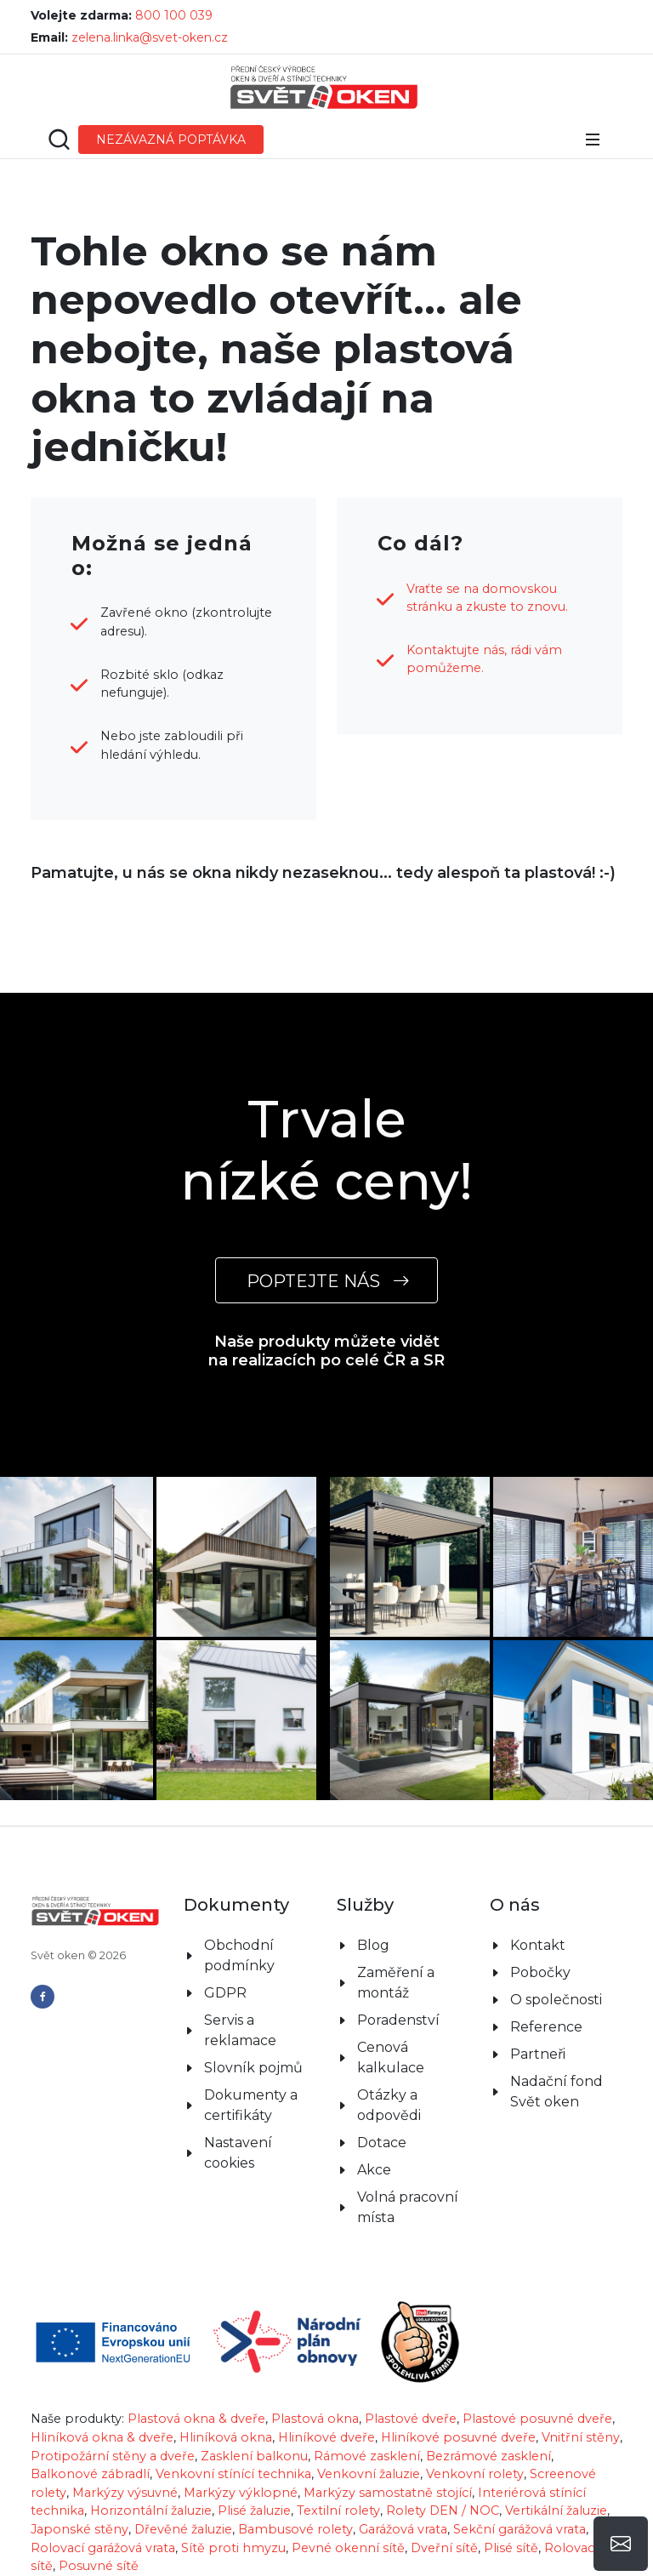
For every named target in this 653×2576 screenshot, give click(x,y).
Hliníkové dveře (326, 2437)
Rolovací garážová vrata (103, 2548)
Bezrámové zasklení (488, 2456)
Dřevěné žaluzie (183, 2529)
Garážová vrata (403, 2529)
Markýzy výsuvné (125, 2492)
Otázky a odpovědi (389, 2105)
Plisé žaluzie (254, 2510)
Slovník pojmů (253, 2068)
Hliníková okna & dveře (102, 2437)
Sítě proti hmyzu (233, 2548)
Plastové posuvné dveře (537, 2418)
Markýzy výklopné (241, 2492)
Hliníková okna (225, 2437)
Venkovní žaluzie (368, 2474)
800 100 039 (174, 15)
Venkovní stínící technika (233, 2474)
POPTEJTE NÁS (326, 1281)
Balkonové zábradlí (90, 2474)
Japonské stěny (79, 2529)
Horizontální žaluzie (151, 2510)
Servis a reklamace (240, 2030)
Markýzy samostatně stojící (388, 2492)
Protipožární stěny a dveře (113, 2456)
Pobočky (540, 1972)
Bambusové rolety (295, 2529)
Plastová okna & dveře (196, 2418)
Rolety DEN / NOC (442, 2510)
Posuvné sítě (99, 2565)
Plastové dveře (411, 2418)
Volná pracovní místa (407, 2207)
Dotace (381, 2142)
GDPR (225, 1993)
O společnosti (556, 2000)
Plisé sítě (511, 2548)
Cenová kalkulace (390, 2057)
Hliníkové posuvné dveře (458, 2437)
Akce (374, 2170)
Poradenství (398, 2020)
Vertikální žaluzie (556, 2510)
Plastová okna (315, 2418)
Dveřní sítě (444, 2548)
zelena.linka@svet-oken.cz (149, 37)
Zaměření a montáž (395, 1982)
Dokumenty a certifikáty (251, 2105)
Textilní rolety (338, 2510)
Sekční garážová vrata (519, 2529)
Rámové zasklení (367, 2456)
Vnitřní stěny (581, 2437)
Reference (546, 2027)
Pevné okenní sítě (348, 2548)
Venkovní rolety (475, 2474)
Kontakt (537, 1945)
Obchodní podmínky (239, 1955)
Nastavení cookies (238, 2152)
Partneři (537, 2054)
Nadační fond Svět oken (556, 2091)
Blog (373, 1945)
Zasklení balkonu (254, 2456)
